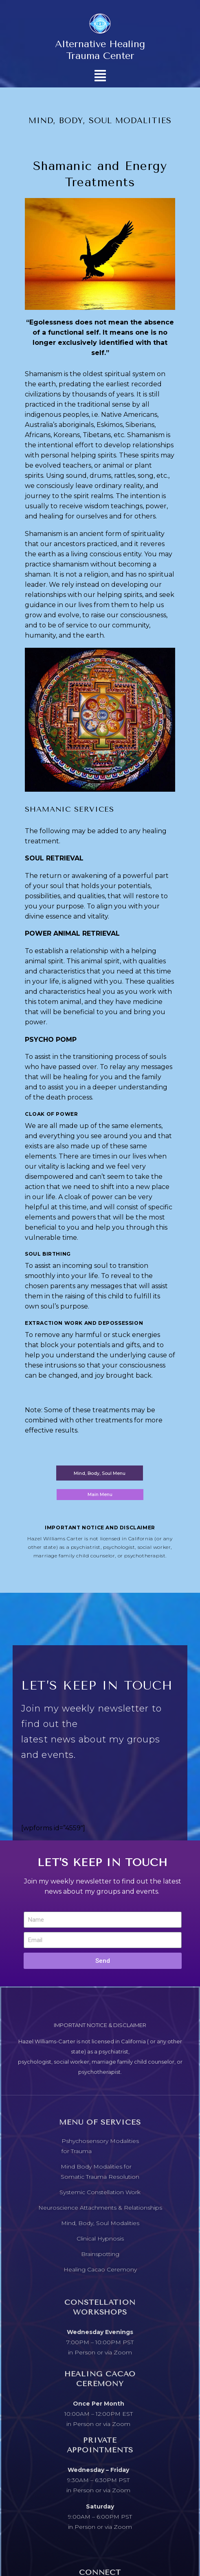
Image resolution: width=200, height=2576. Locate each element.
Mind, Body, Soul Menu (99, 1473)
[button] (100, 75)
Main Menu (100, 1494)
